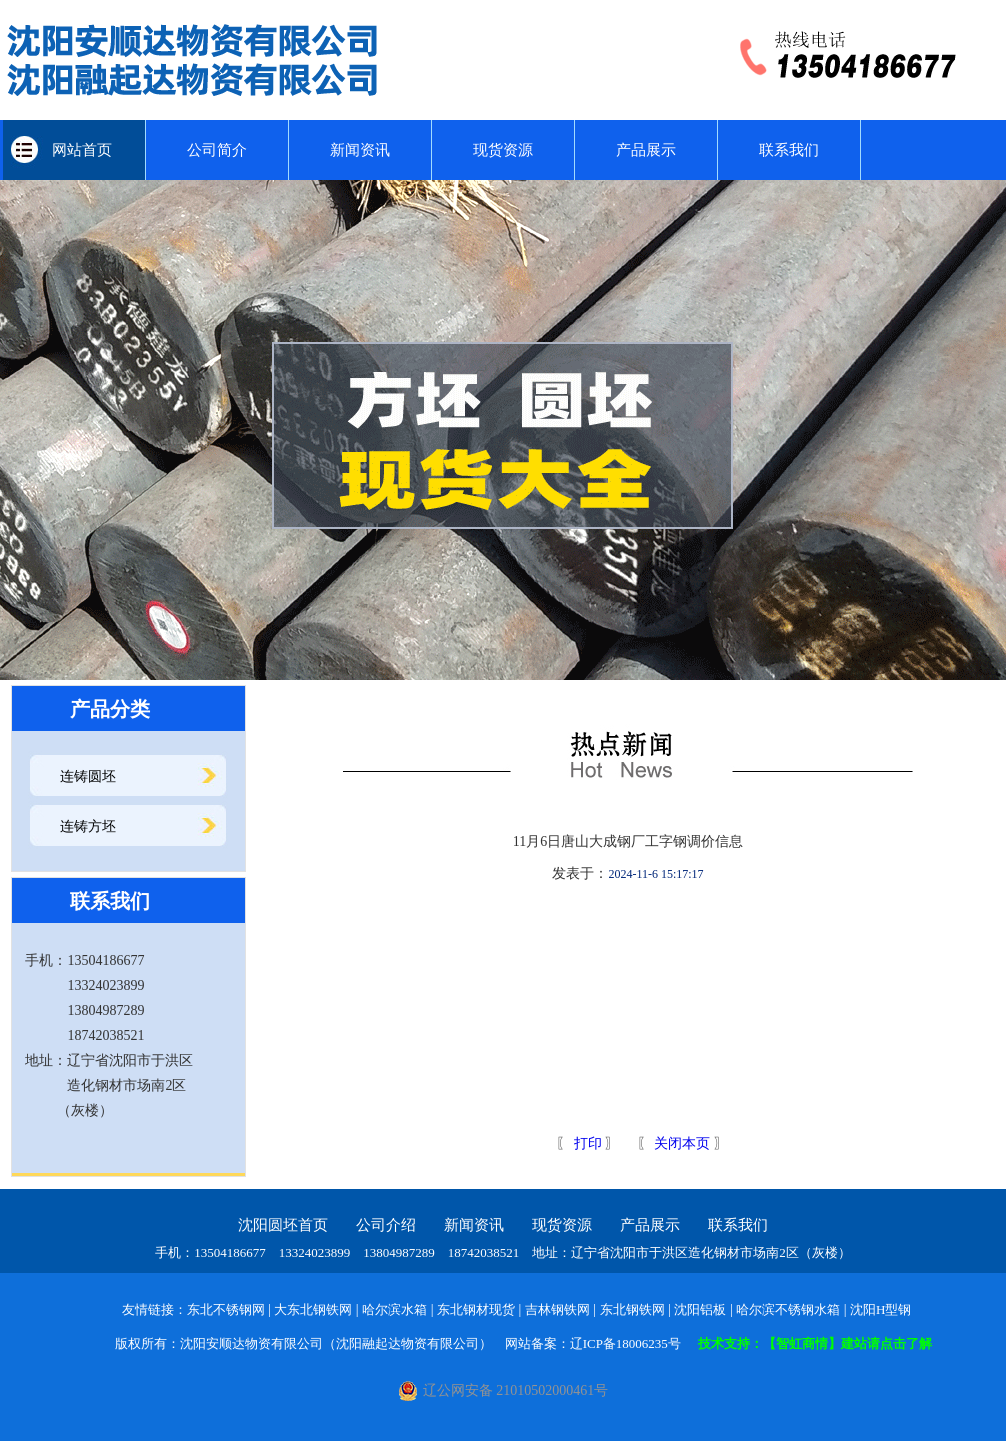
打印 (586, 1143)
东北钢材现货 (476, 1309)
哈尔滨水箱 (394, 1309)
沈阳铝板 (700, 1309)
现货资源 (503, 150)
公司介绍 (386, 1225)
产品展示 (646, 150)
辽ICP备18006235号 (625, 1343)
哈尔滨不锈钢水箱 (788, 1309)
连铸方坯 (88, 826)
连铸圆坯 (88, 776)
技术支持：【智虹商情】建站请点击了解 (815, 1343)
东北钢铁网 (632, 1309)
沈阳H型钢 (880, 1309)
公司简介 (217, 150)
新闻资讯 (360, 150)
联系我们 (789, 150)
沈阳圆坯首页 (283, 1225)
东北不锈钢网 (226, 1309)
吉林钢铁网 (557, 1309)
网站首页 (74, 150)
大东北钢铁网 (313, 1309)
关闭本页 (682, 1143)
